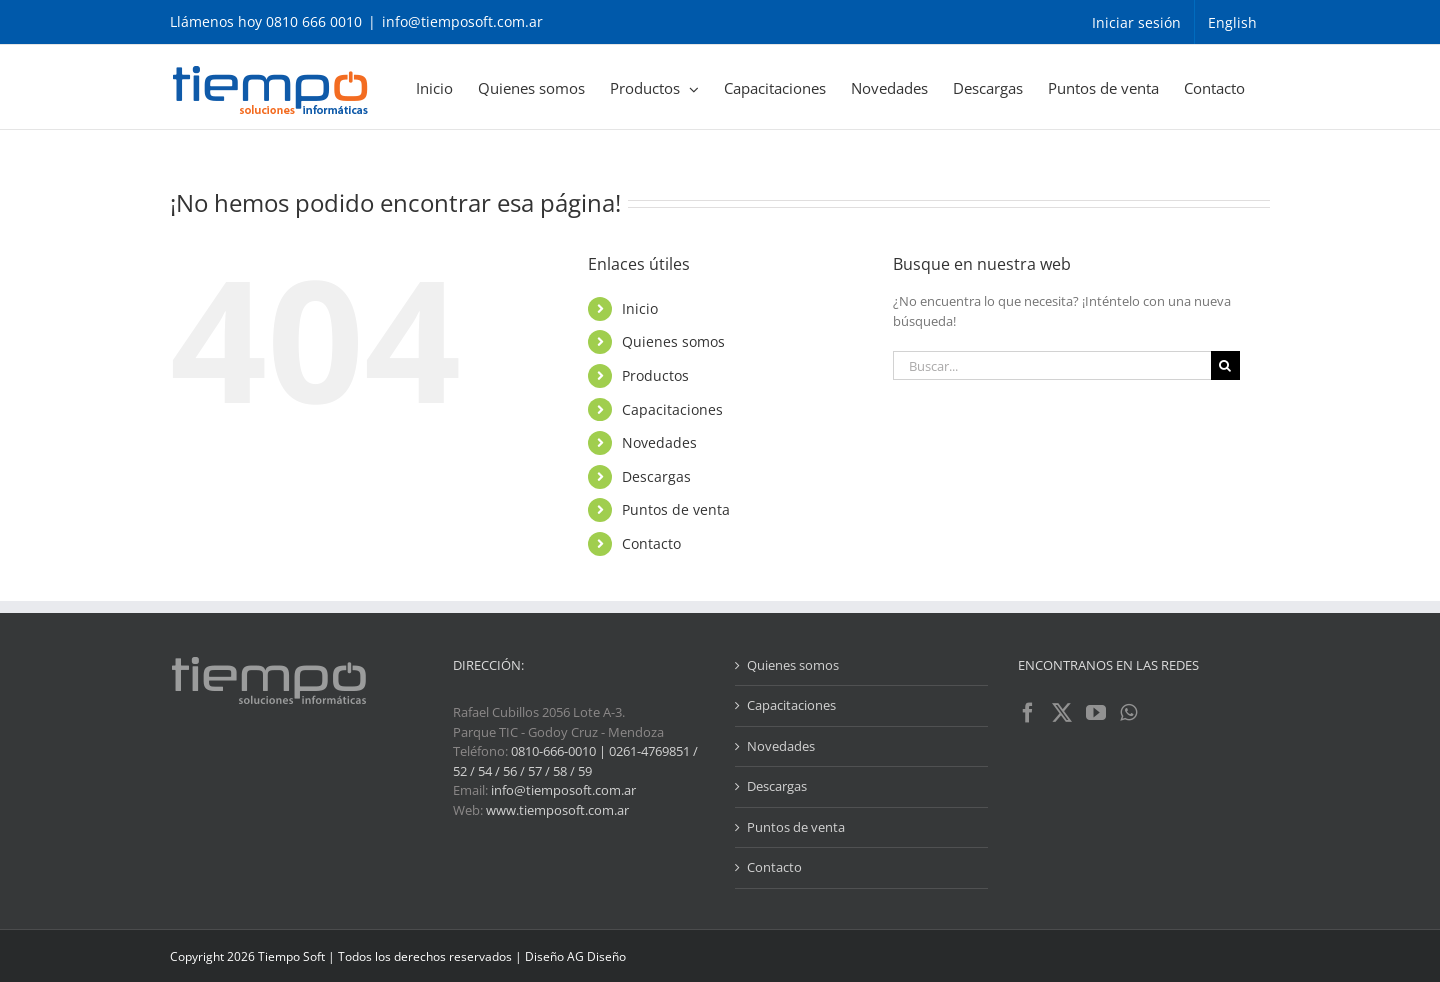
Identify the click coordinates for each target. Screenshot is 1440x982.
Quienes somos (673, 341)
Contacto (651, 543)
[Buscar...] (1052, 365)
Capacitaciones (672, 409)
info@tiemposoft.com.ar (462, 21)
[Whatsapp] (1128, 713)
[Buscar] (1225, 365)
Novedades (659, 442)
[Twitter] (1062, 713)
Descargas (656, 476)
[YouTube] (1096, 713)
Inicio (640, 308)
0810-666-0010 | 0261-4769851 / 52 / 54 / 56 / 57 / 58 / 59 (575, 761)
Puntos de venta (676, 509)
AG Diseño (596, 956)
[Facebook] (1028, 713)
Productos (655, 375)
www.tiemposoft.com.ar (557, 810)
